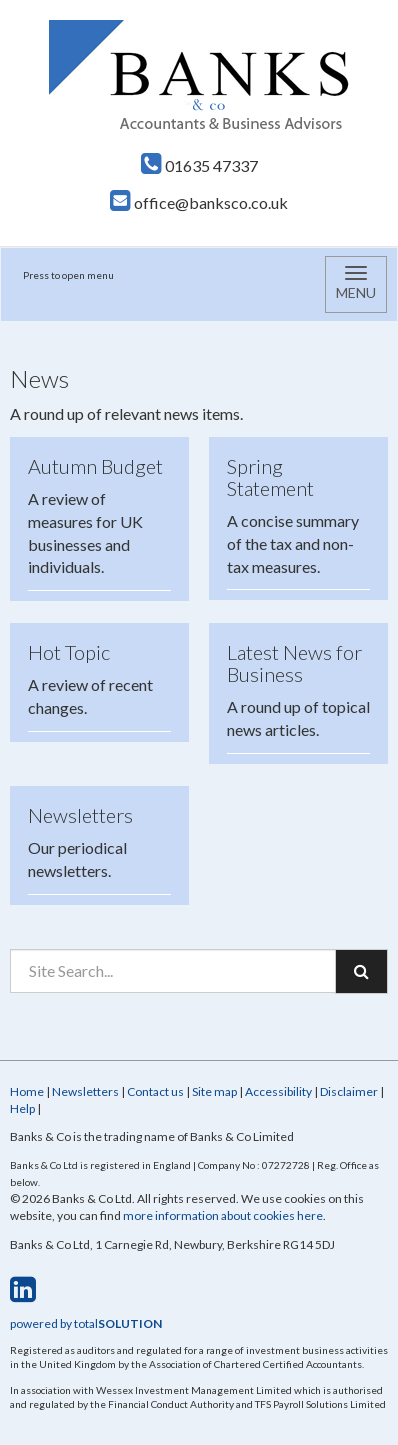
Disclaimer (349, 1091)
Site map (214, 1091)
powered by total (86, 1323)
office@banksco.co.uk (199, 202)
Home (27, 1091)
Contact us (155, 1091)
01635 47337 (199, 165)
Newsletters (85, 1091)
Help (22, 1108)
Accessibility (278, 1091)
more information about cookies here (223, 1215)
